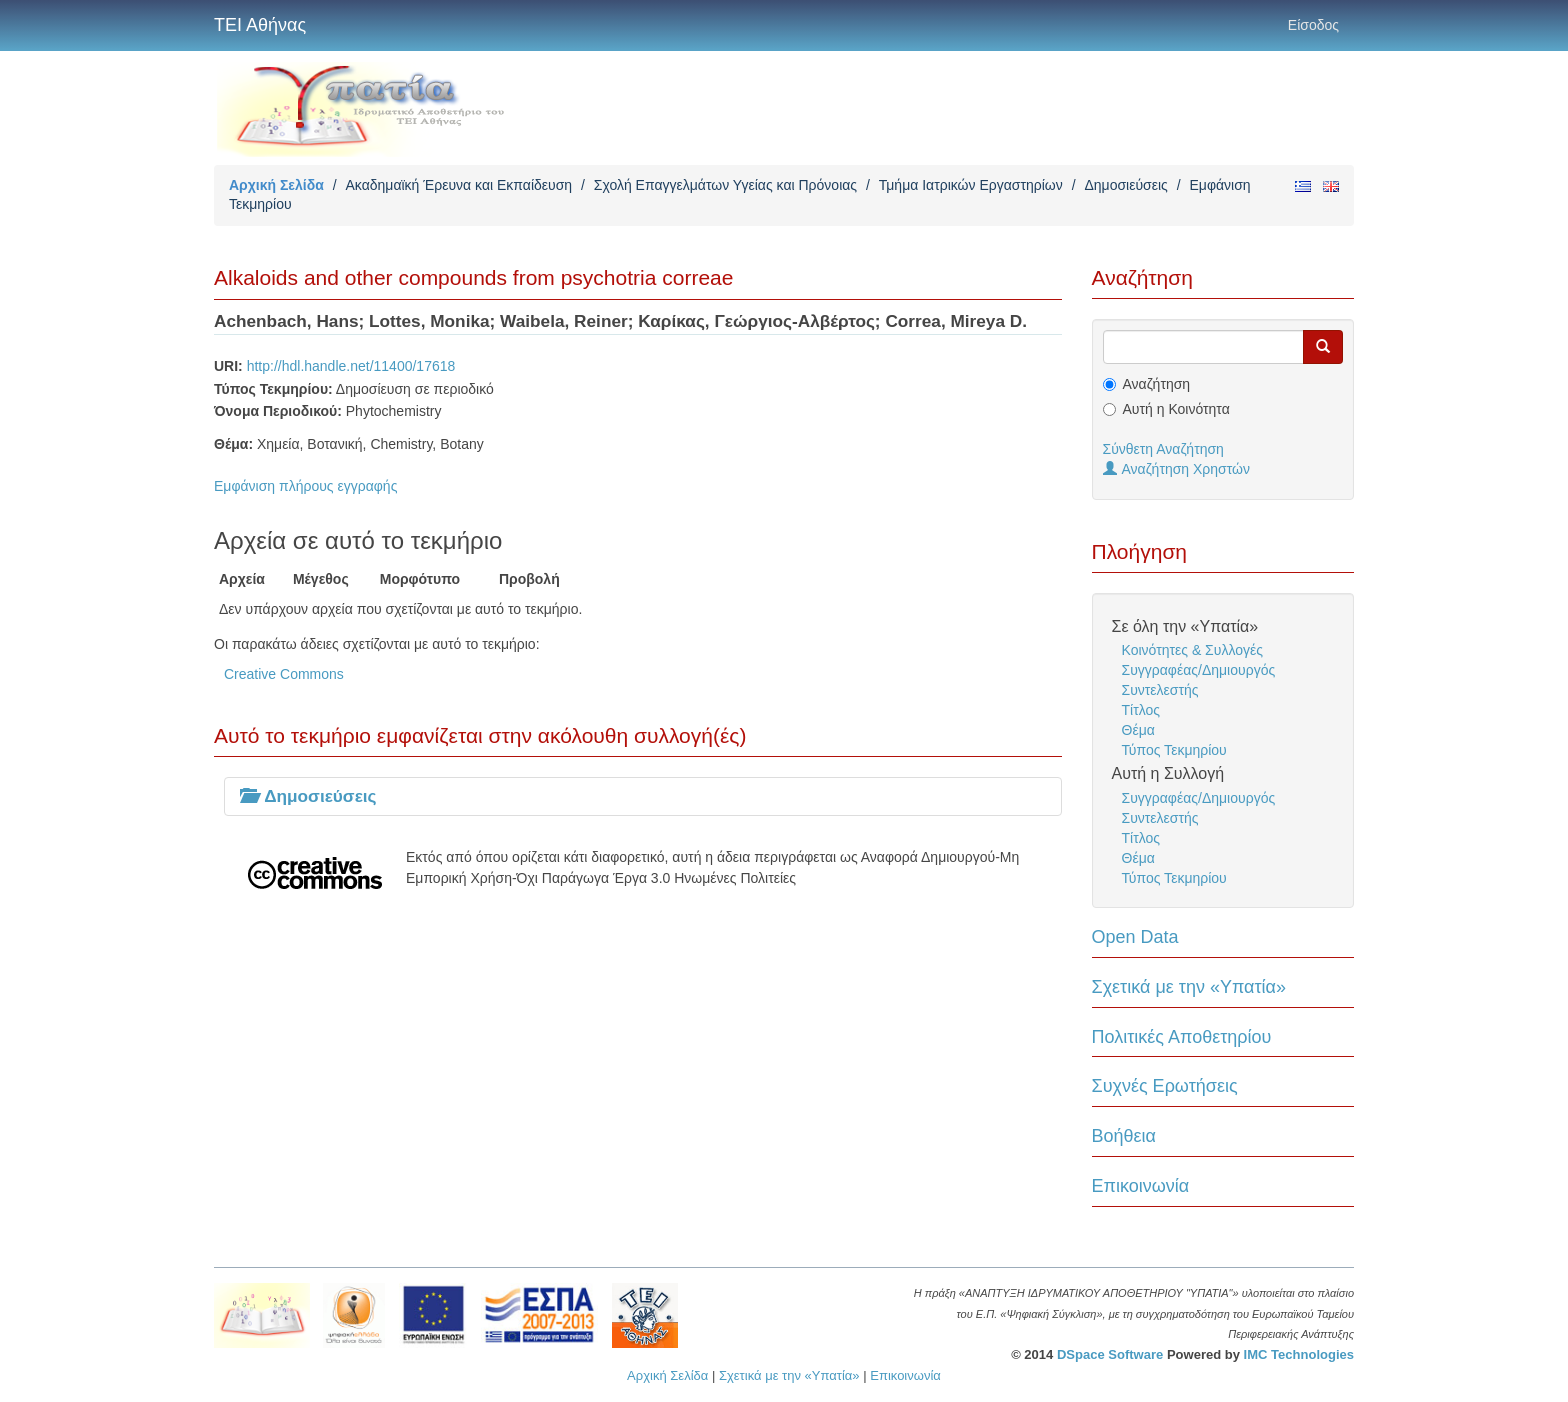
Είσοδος (1313, 25)
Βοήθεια (1124, 1136)
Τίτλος (1141, 710)
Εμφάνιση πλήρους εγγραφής (305, 486)
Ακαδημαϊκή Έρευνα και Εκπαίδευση (458, 185)
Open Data (1135, 937)
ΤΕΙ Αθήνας (260, 25)
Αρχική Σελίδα (276, 185)
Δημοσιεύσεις (1125, 185)
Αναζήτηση (1157, 384)
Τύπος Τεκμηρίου (1174, 750)
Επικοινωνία (1141, 1186)
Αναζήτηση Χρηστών (1177, 469)
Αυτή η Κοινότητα (1176, 409)
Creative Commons (284, 674)
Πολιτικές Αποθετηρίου (1182, 1037)
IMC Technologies (1299, 1354)
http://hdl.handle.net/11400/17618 (351, 366)
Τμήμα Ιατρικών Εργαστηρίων (971, 185)
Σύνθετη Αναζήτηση (1163, 449)
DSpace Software (1110, 1354)
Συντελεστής (1160, 690)
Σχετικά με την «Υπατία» (1189, 987)
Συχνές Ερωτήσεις (1165, 1086)
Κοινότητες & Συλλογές (1192, 650)
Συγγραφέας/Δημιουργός (1199, 670)
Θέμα (1138, 730)
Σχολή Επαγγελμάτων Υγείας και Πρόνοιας (725, 185)
